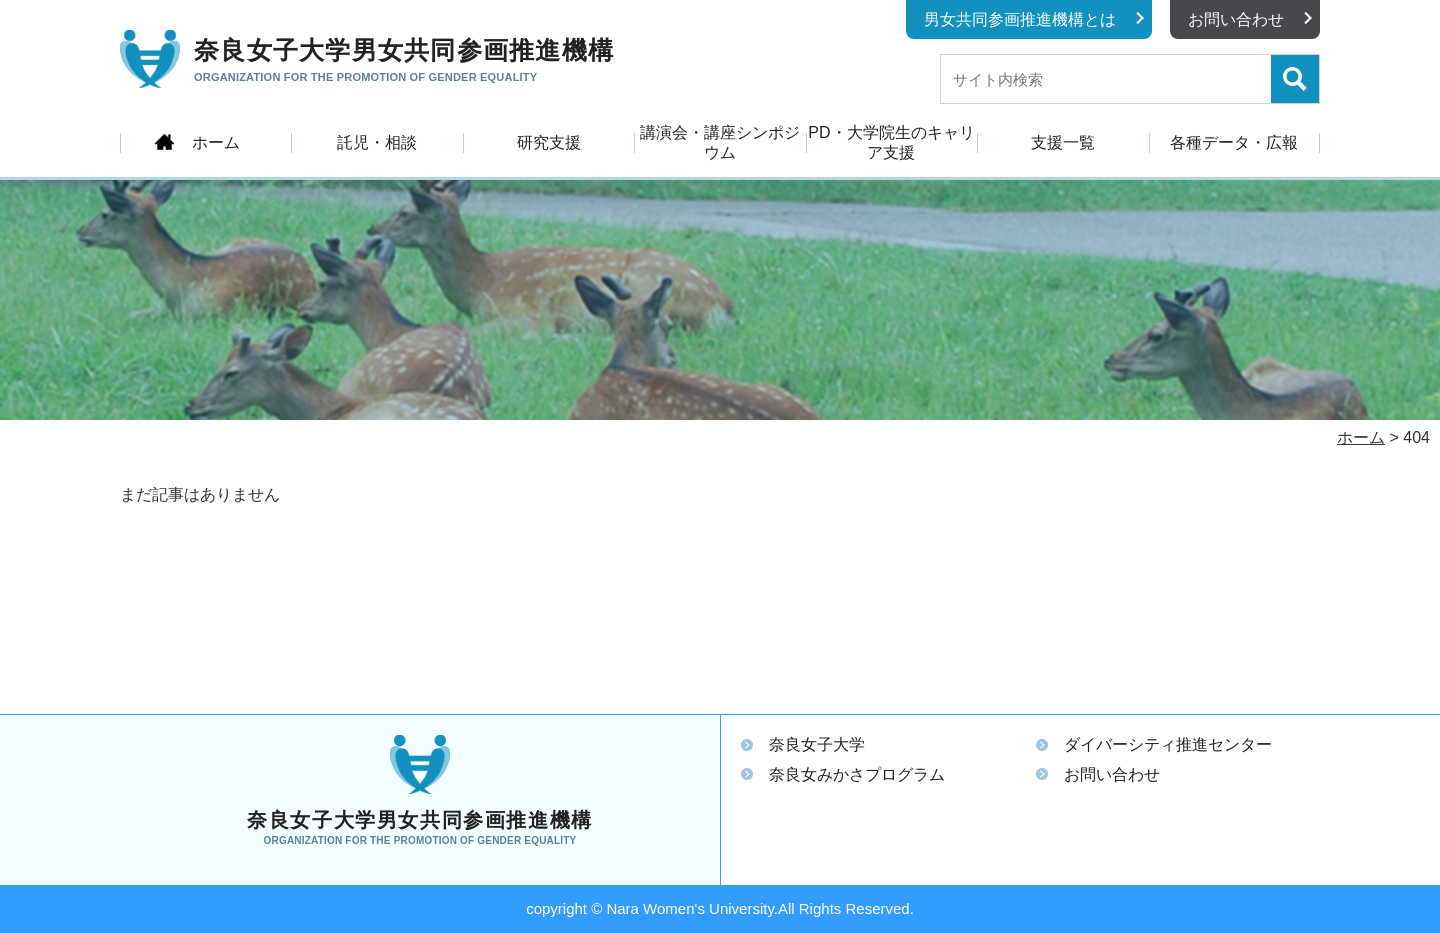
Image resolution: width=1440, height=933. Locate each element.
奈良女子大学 (817, 744)
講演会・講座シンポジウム (720, 142)
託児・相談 (377, 142)
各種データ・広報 (1234, 142)
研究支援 (549, 142)
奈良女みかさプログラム (857, 774)
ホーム (216, 142)
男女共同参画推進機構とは (1020, 19)
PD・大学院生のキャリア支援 (891, 142)
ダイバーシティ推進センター (1168, 744)
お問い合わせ (1236, 19)
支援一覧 (1063, 142)
